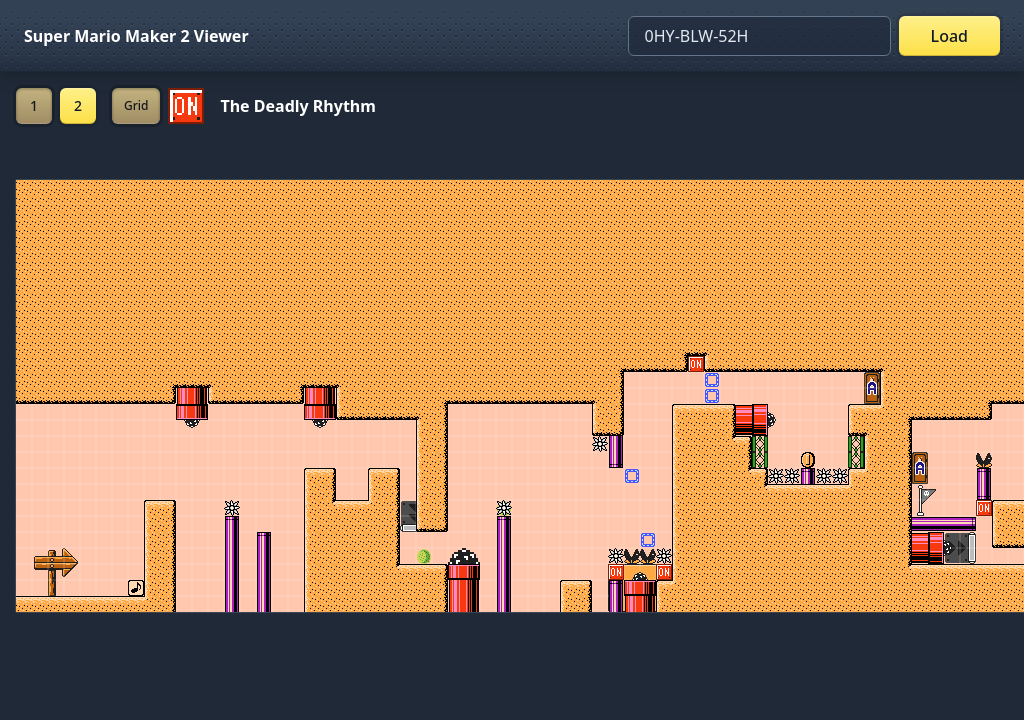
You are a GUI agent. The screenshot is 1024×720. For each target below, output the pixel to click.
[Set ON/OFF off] (186, 106)
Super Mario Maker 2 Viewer (136, 36)
